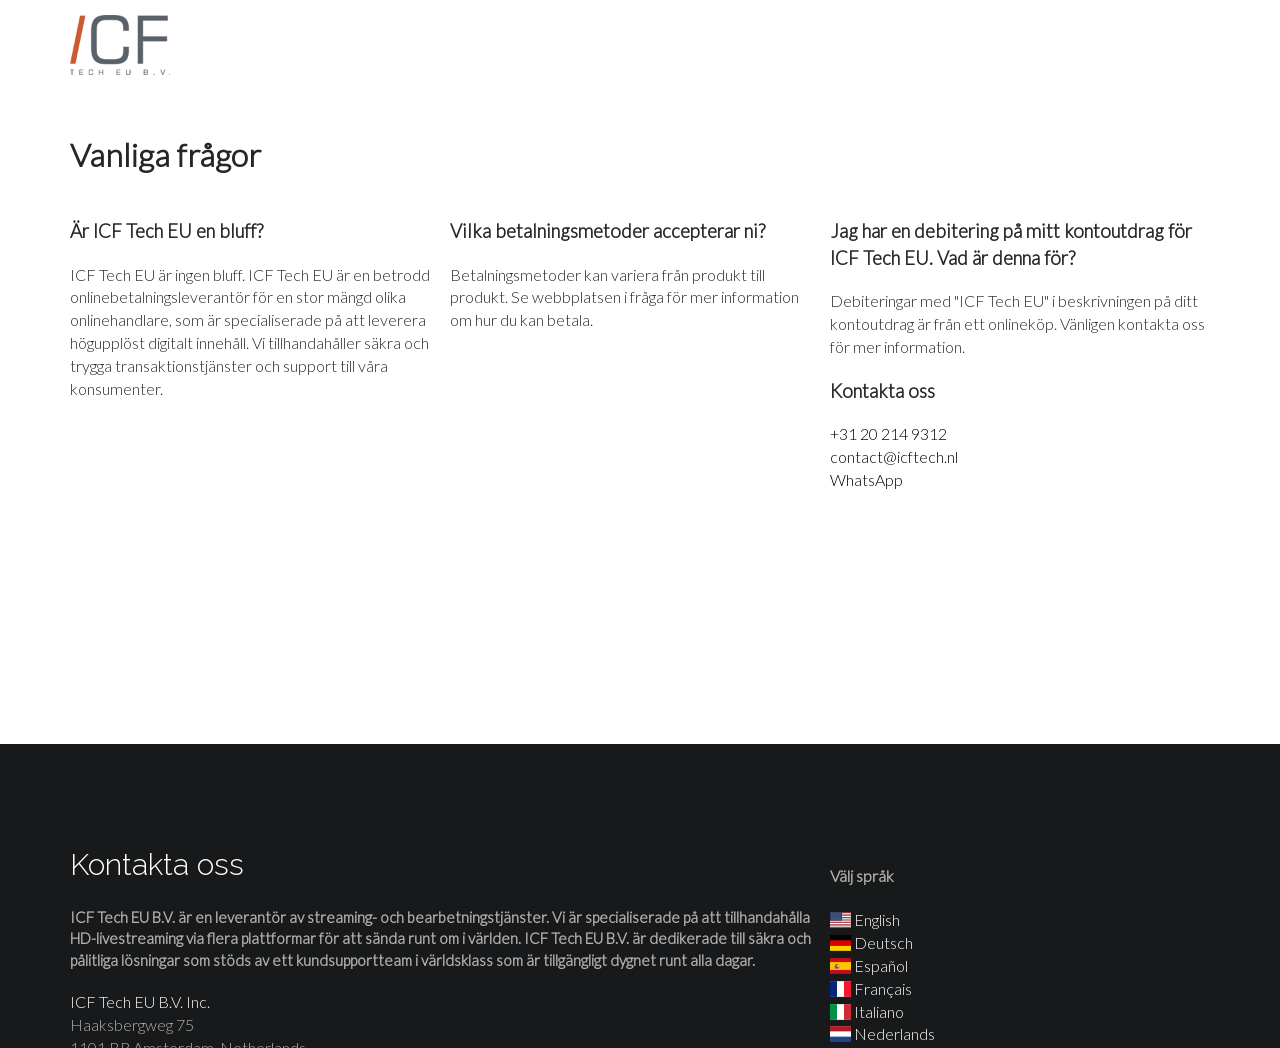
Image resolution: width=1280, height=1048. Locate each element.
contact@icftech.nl (894, 456)
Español (869, 965)
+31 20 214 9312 (888, 433)
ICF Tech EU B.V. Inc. (140, 1001)
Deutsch (871, 942)
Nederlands (882, 1033)
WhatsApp (866, 479)
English (865, 919)
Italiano (867, 1011)
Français (871, 988)
